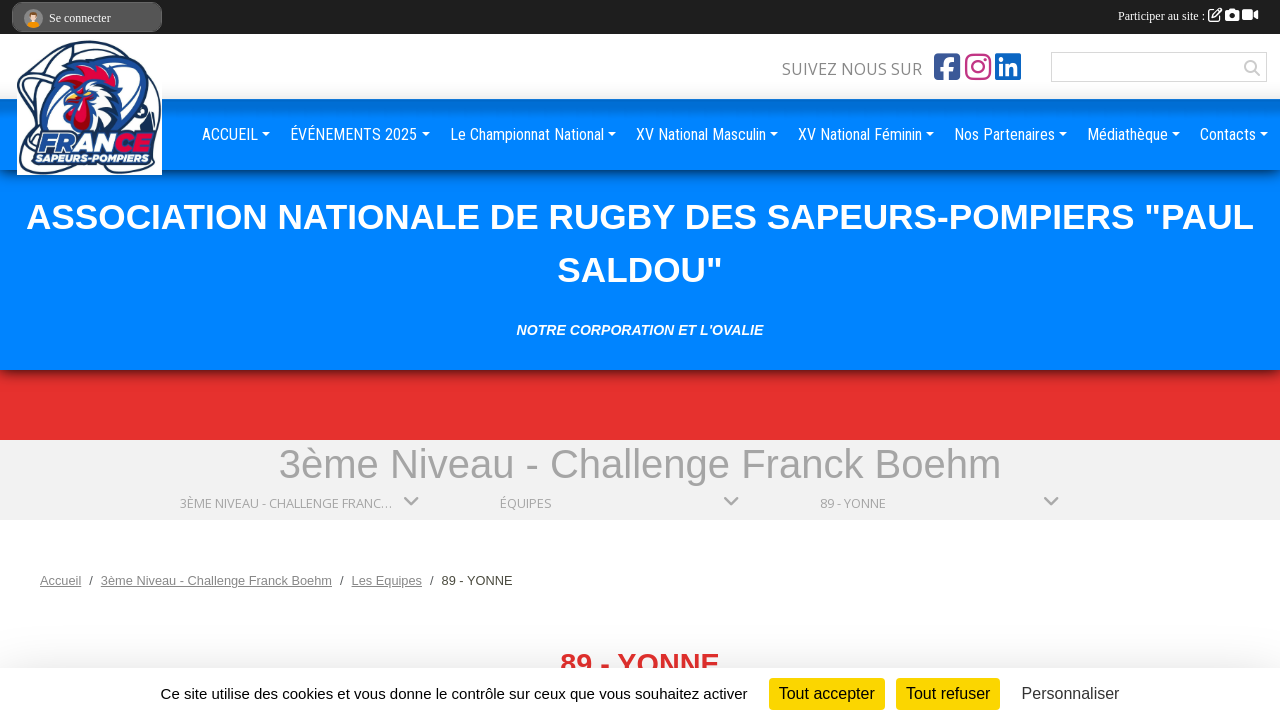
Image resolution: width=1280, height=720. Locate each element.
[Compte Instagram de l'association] (978, 67)
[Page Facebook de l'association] (947, 67)
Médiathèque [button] (1127, 134)
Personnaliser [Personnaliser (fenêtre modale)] (1071, 693)
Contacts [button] (1228, 134)
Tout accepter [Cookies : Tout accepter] (827, 693)
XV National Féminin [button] (860, 134)
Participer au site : (1188, 16)
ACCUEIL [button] (230, 134)
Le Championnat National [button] (527, 134)
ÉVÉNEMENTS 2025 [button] (353, 134)
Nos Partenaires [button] (1004, 134)
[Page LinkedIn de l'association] (1008, 67)
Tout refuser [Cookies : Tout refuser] (948, 693)
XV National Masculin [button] (701, 134)
